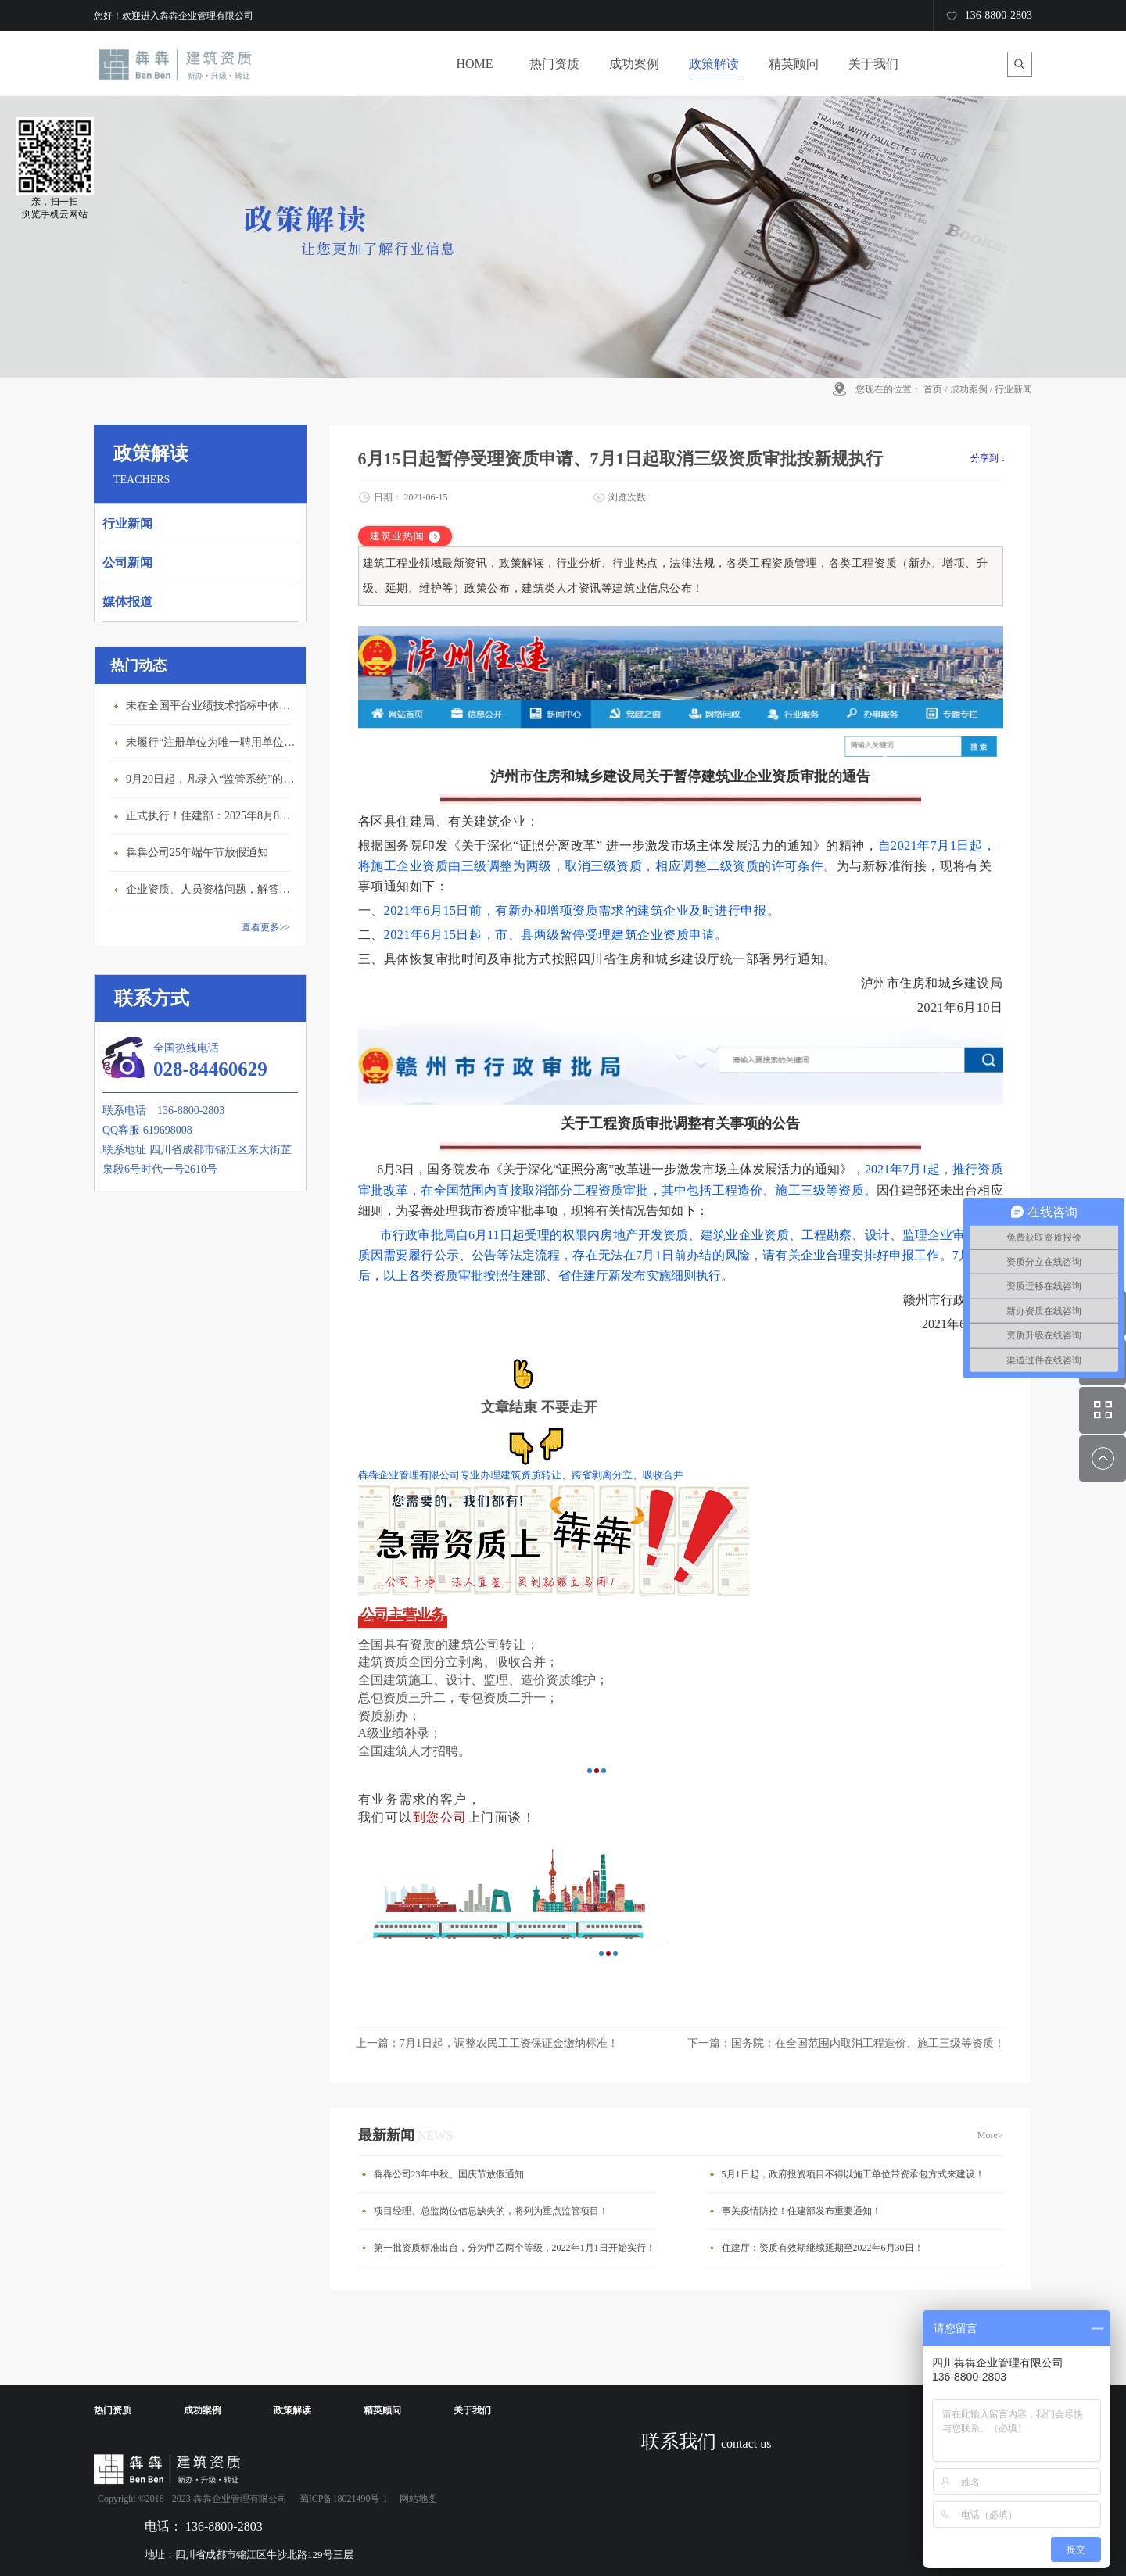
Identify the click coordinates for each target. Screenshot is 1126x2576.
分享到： (989, 458)
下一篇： (846, 2043)
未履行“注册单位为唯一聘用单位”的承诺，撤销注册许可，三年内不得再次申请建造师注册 (212, 742)
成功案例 (969, 389)
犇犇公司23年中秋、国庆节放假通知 (449, 2174)
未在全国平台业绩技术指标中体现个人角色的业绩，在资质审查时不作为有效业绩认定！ (212, 705)
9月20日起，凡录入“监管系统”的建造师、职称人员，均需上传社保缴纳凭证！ (212, 779)
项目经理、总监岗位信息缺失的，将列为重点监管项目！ (491, 2210)
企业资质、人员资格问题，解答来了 (212, 889)
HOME (474, 63)
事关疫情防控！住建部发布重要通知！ (801, 2210)
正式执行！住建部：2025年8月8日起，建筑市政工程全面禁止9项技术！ (212, 816)
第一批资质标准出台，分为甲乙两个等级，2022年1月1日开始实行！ (514, 2247)
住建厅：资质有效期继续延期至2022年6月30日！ (822, 2247)
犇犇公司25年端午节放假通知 (197, 852)
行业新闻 (1013, 389)
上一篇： (487, 2043)
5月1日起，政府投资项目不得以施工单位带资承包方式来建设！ (853, 2174)
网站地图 (416, 2498)
